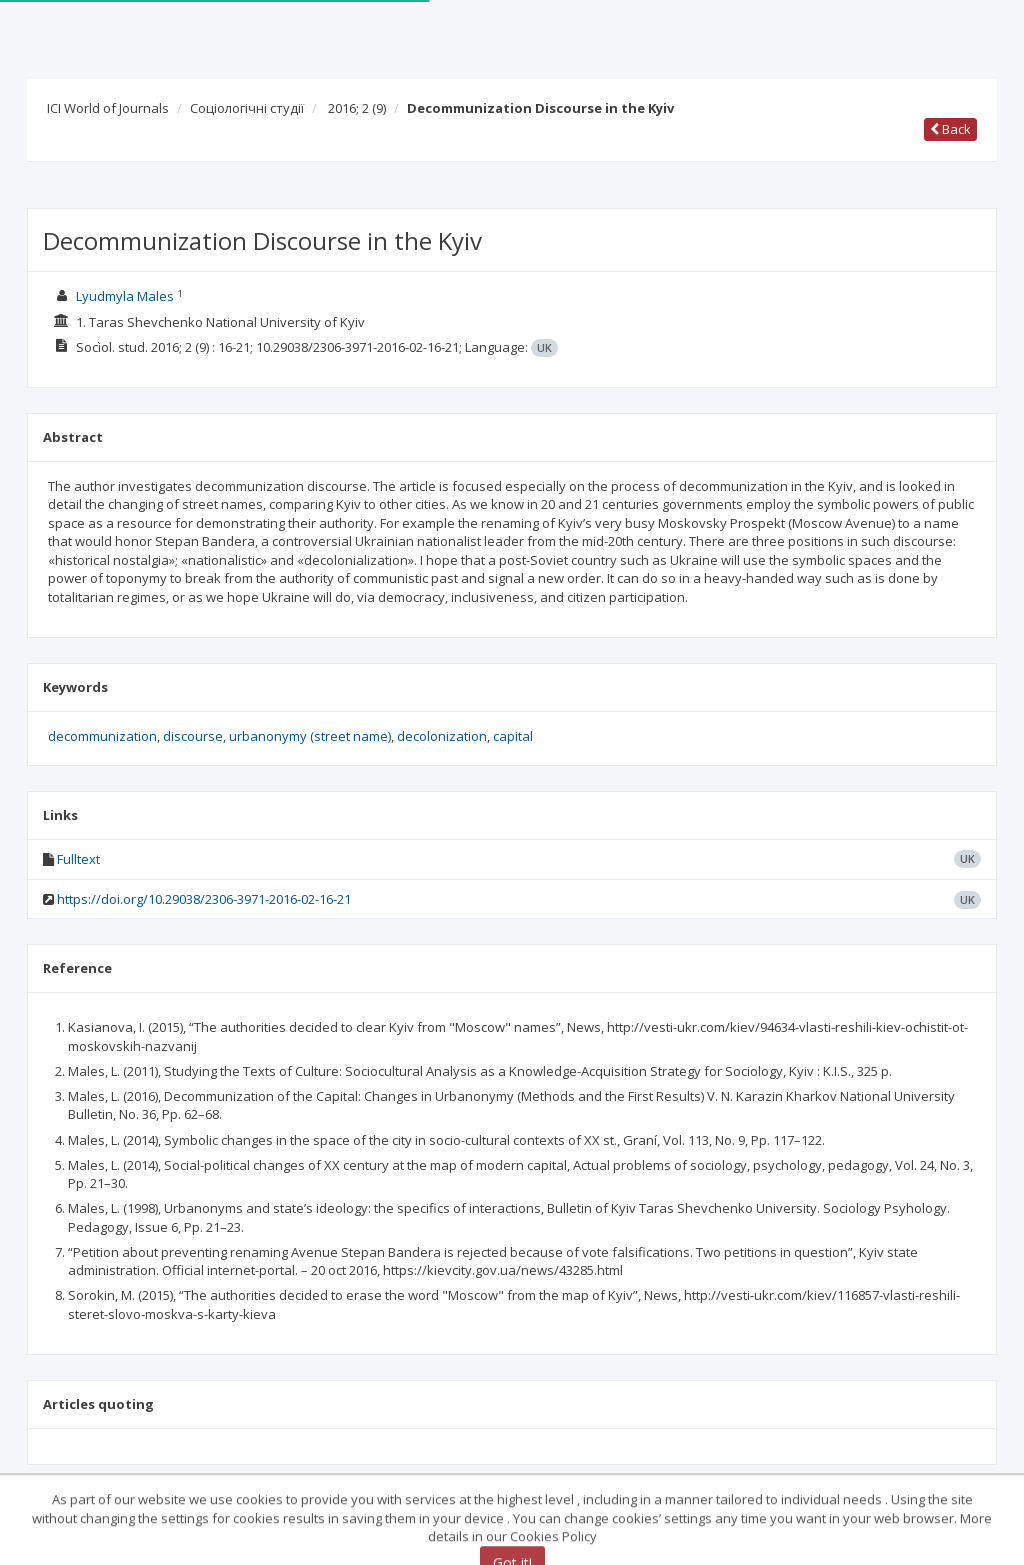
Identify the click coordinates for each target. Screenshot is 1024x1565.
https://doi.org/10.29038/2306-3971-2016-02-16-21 (204, 899)
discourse (193, 736)
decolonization (442, 736)
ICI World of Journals (108, 108)
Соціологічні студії (247, 108)
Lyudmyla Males (125, 296)
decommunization (102, 736)
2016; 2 (357, 108)
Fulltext (78, 859)
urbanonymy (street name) (310, 736)
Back (950, 129)
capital (513, 736)
